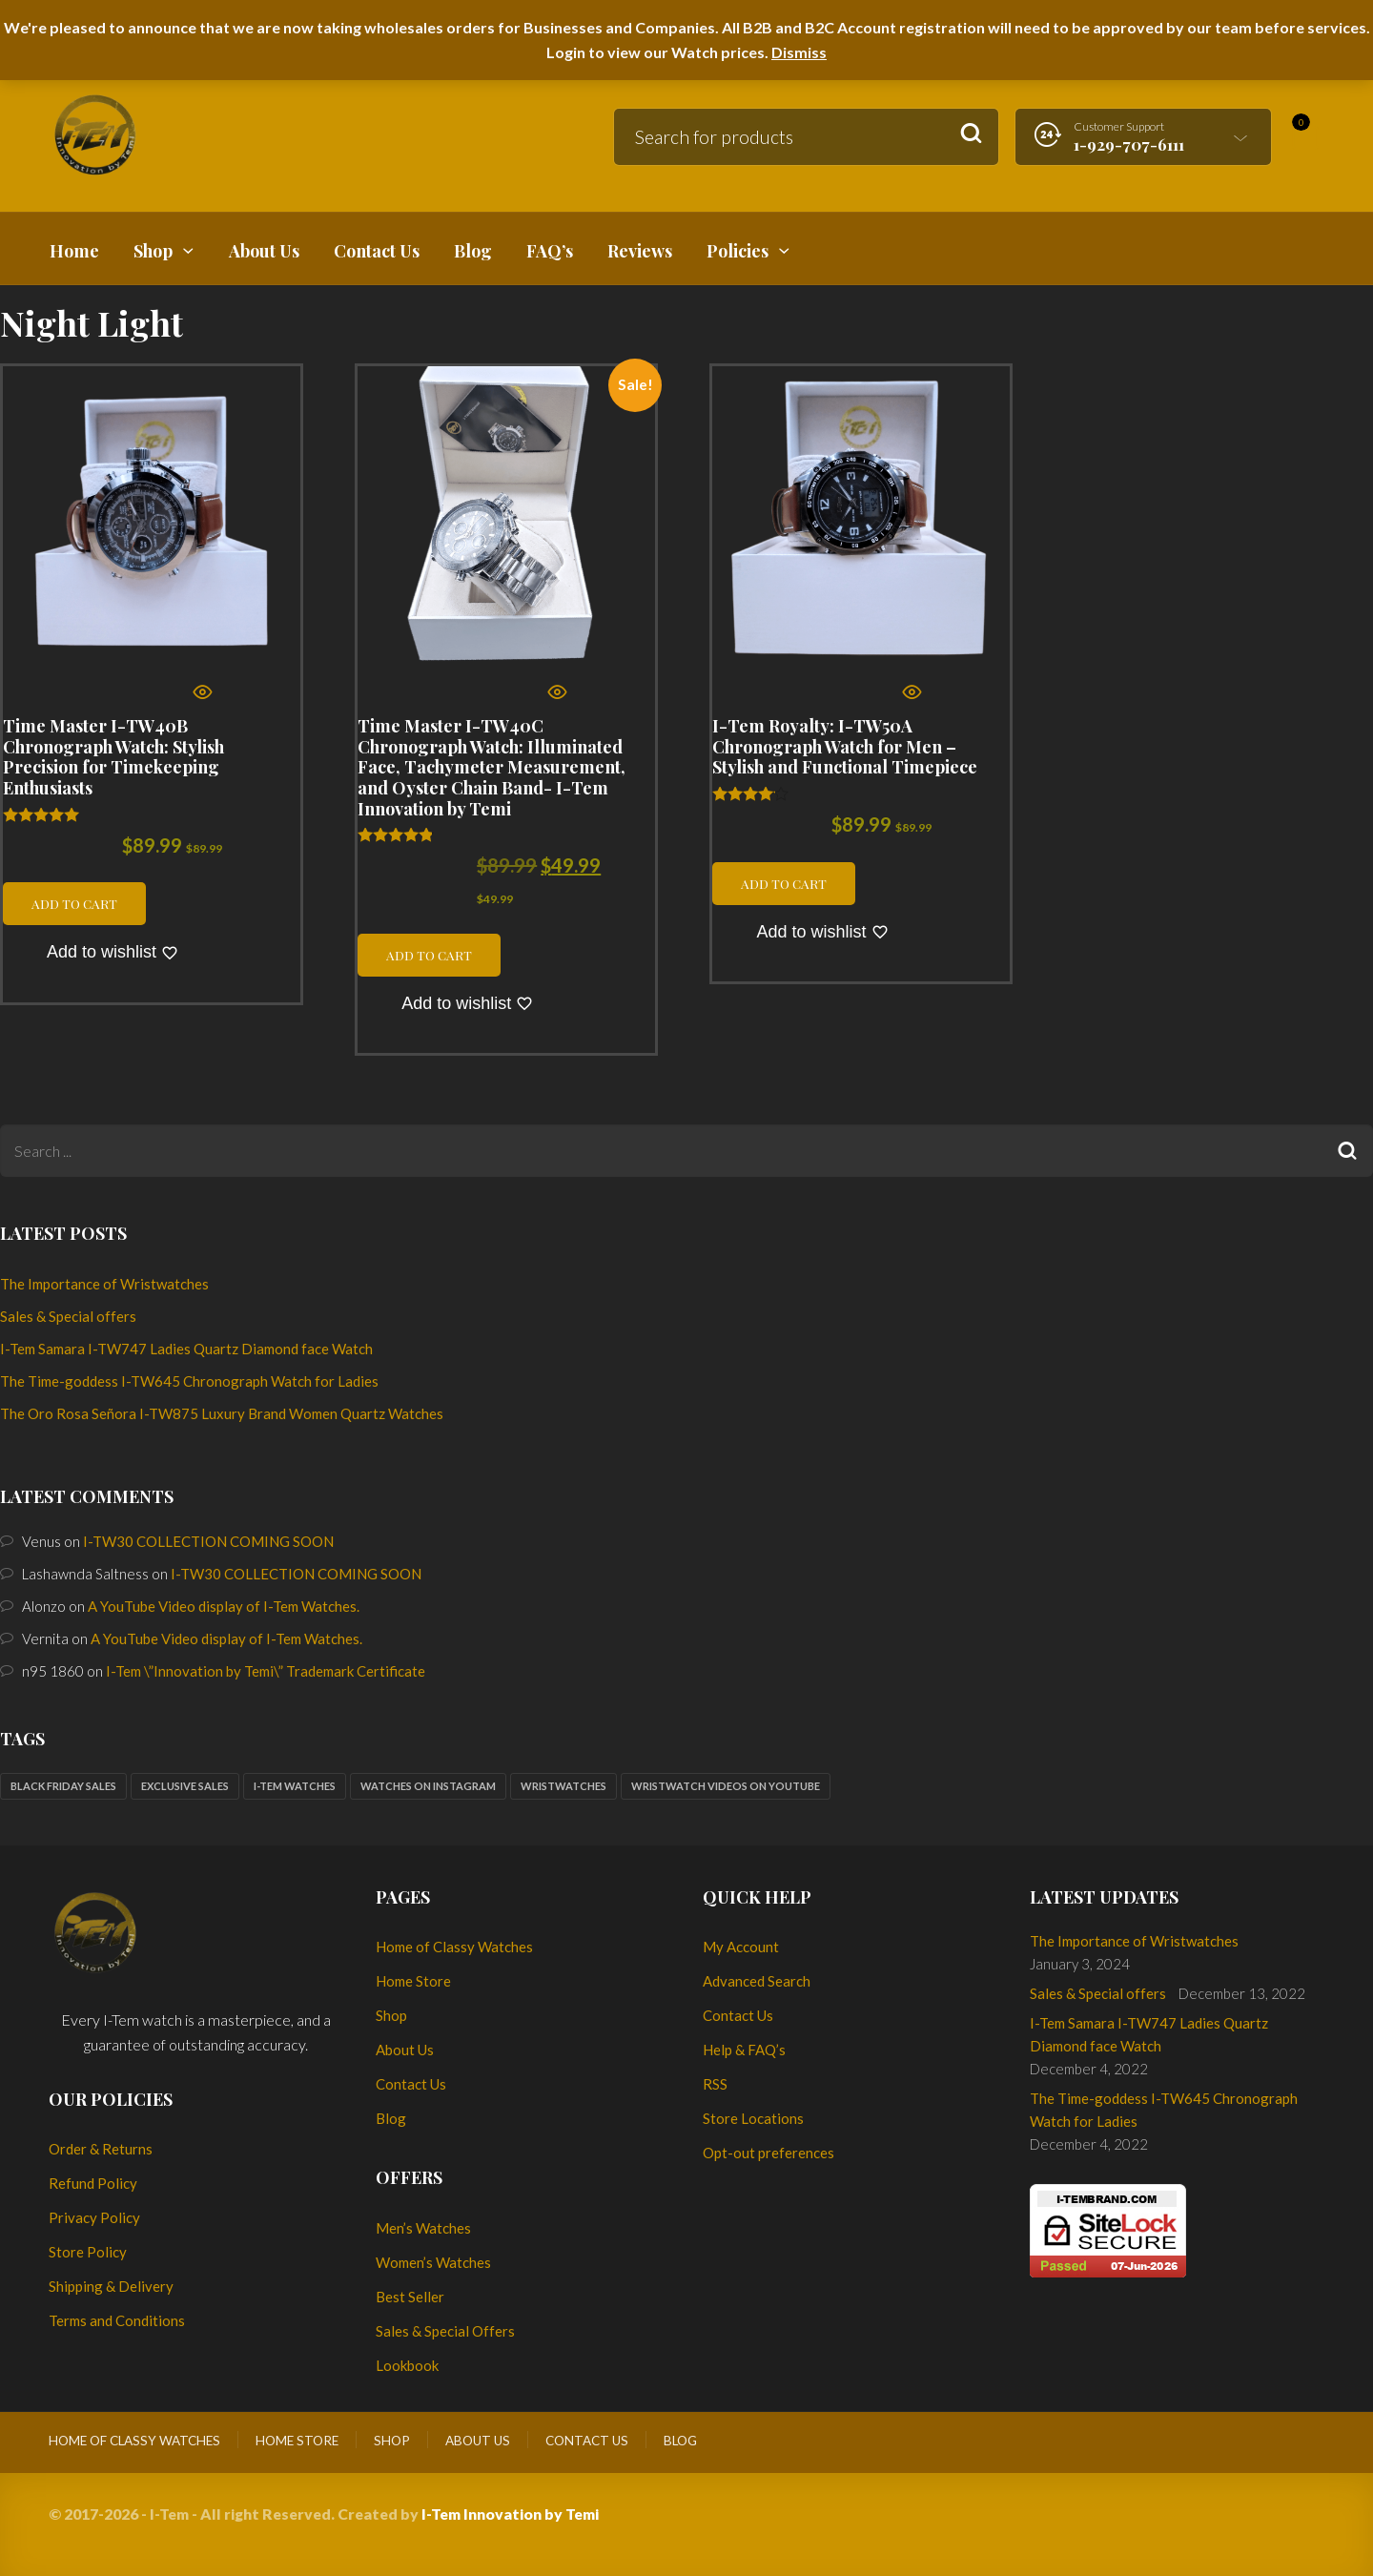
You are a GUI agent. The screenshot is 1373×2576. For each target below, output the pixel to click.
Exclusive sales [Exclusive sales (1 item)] (185, 1786)
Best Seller (410, 2296)
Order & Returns (101, 2148)
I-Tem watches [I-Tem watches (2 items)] (295, 1786)
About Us (405, 2049)
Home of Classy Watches (454, 1946)
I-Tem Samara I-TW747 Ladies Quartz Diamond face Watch (186, 1348)
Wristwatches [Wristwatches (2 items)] (563, 1786)
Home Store (413, 1980)
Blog (391, 2118)
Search (971, 134)
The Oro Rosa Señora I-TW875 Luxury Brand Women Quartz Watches (221, 1413)
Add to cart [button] (74, 903)
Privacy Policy (94, 2217)
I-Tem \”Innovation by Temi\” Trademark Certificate (265, 1671)
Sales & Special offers (68, 1316)
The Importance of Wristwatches (104, 1283)
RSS (715, 2083)
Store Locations (753, 2118)
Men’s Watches (423, 2227)
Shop (391, 2015)
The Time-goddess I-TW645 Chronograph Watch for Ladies (189, 1381)
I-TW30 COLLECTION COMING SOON (208, 1541)
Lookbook (407, 2365)
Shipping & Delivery (111, 2286)
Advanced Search (756, 1980)
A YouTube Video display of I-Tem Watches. (223, 1606)
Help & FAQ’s (744, 2049)
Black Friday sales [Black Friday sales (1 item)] (63, 1786)
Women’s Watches (433, 2262)
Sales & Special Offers (445, 2330)
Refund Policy (93, 2183)
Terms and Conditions (117, 2320)
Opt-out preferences (768, 2152)
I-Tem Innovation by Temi (510, 2513)
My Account (741, 1946)
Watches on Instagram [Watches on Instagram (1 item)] (428, 1786)
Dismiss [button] (799, 52)
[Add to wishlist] (112, 952)
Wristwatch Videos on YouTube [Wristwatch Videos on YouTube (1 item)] (725, 1786)
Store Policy (88, 2251)
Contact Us (411, 2083)
